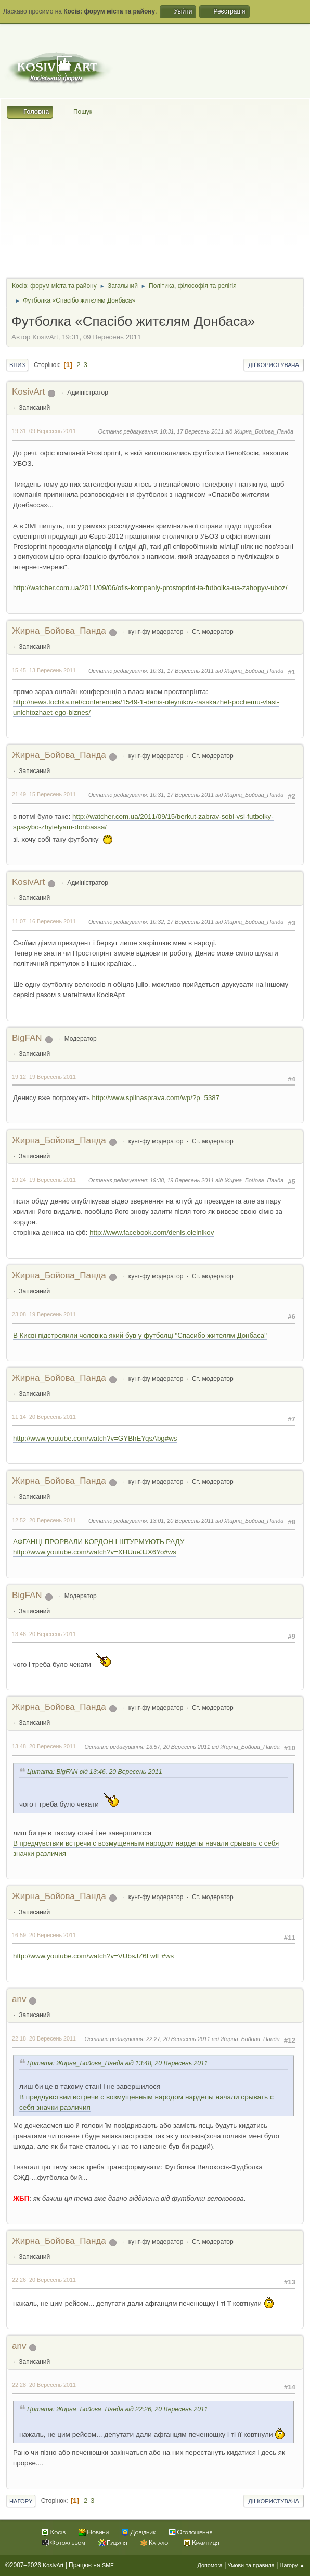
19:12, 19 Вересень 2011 (44, 1077)
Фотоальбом (67, 2542)
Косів (58, 2532)
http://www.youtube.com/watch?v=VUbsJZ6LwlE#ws (93, 1956)
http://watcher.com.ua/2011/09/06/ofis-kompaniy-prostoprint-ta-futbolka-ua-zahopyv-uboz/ (150, 588)
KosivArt (28, 392)
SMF (108, 2565)
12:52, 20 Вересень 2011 (44, 1520)
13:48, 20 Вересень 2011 (44, 1746)
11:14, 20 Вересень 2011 (44, 1417)
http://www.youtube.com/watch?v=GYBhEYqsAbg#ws (95, 1438)
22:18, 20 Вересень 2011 (44, 2038)
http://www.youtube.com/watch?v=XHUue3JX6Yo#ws (94, 1552)
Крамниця (205, 2542)
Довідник (143, 2532)
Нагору (20, 2501)
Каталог (160, 2542)
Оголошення (194, 2532)
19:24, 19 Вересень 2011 (44, 1179)
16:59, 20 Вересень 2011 (44, 1935)
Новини (98, 2532)
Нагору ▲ (292, 2565)
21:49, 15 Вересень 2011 (44, 794)
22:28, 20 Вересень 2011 (44, 2385)
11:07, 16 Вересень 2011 (44, 921)
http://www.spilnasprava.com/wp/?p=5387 (156, 1098)
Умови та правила (251, 2565)
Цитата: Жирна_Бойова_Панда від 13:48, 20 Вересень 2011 (117, 2063)
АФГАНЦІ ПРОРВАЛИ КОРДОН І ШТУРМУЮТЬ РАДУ (98, 1542)
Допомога (209, 2565)
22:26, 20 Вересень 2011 (44, 2280)
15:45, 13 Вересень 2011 (44, 670)
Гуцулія (117, 2542)
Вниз (17, 365)
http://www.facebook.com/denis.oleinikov (151, 1232)
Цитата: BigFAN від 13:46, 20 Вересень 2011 (94, 1771)
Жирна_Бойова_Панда (59, 631)
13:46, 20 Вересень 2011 (44, 1634)
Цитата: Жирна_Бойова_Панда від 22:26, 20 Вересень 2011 (117, 2409)
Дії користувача (273, 365)
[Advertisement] (155, 196)
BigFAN (27, 1038)
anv (19, 1999)
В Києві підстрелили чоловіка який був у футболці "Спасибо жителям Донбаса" (140, 1335)
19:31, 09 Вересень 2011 (44, 431)
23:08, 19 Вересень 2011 (44, 1314)
